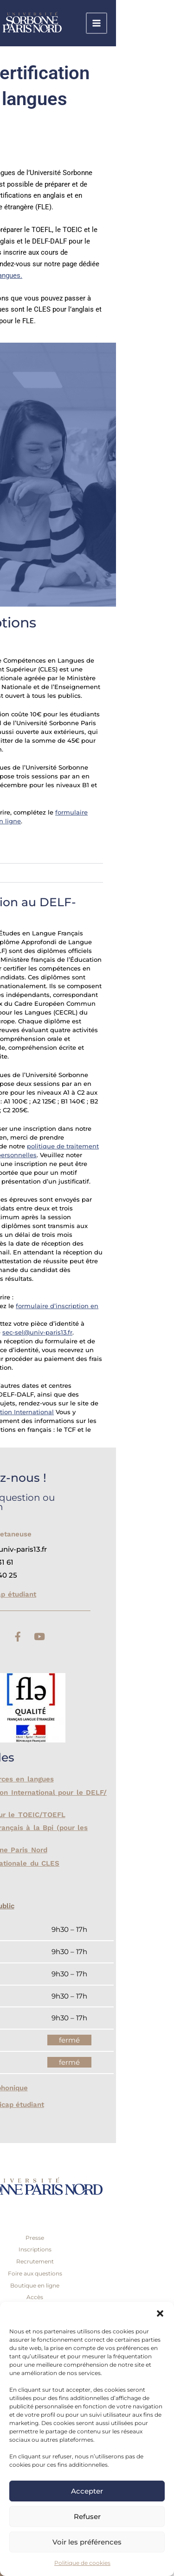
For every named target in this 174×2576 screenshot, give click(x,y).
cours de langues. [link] (53, 275)
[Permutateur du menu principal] (155, 23)
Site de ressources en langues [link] (59, 1779)
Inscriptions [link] (93, 2249)
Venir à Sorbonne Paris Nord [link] (55, 1850)
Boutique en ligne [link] (92, 2285)
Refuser (87, 2516)
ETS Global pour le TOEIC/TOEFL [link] (64, 1815)
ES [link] (41, 136)
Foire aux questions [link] (93, 2273)
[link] (106, 23)
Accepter (87, 2491)
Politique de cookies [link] (82, 2562)
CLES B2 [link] (40, 873)
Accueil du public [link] (43, 1906)
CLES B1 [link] (39, 854)
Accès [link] (92, 2297)
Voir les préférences (87, 2542)
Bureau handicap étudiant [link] (49, 1594)
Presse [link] (93, 2237)
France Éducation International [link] (64, 1412)
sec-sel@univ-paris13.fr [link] (95, 1332)
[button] (160, 2313)
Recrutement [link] (93, 2261)
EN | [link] (28, 136)
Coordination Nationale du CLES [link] (62, 1863)
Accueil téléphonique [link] (50, 2088)
